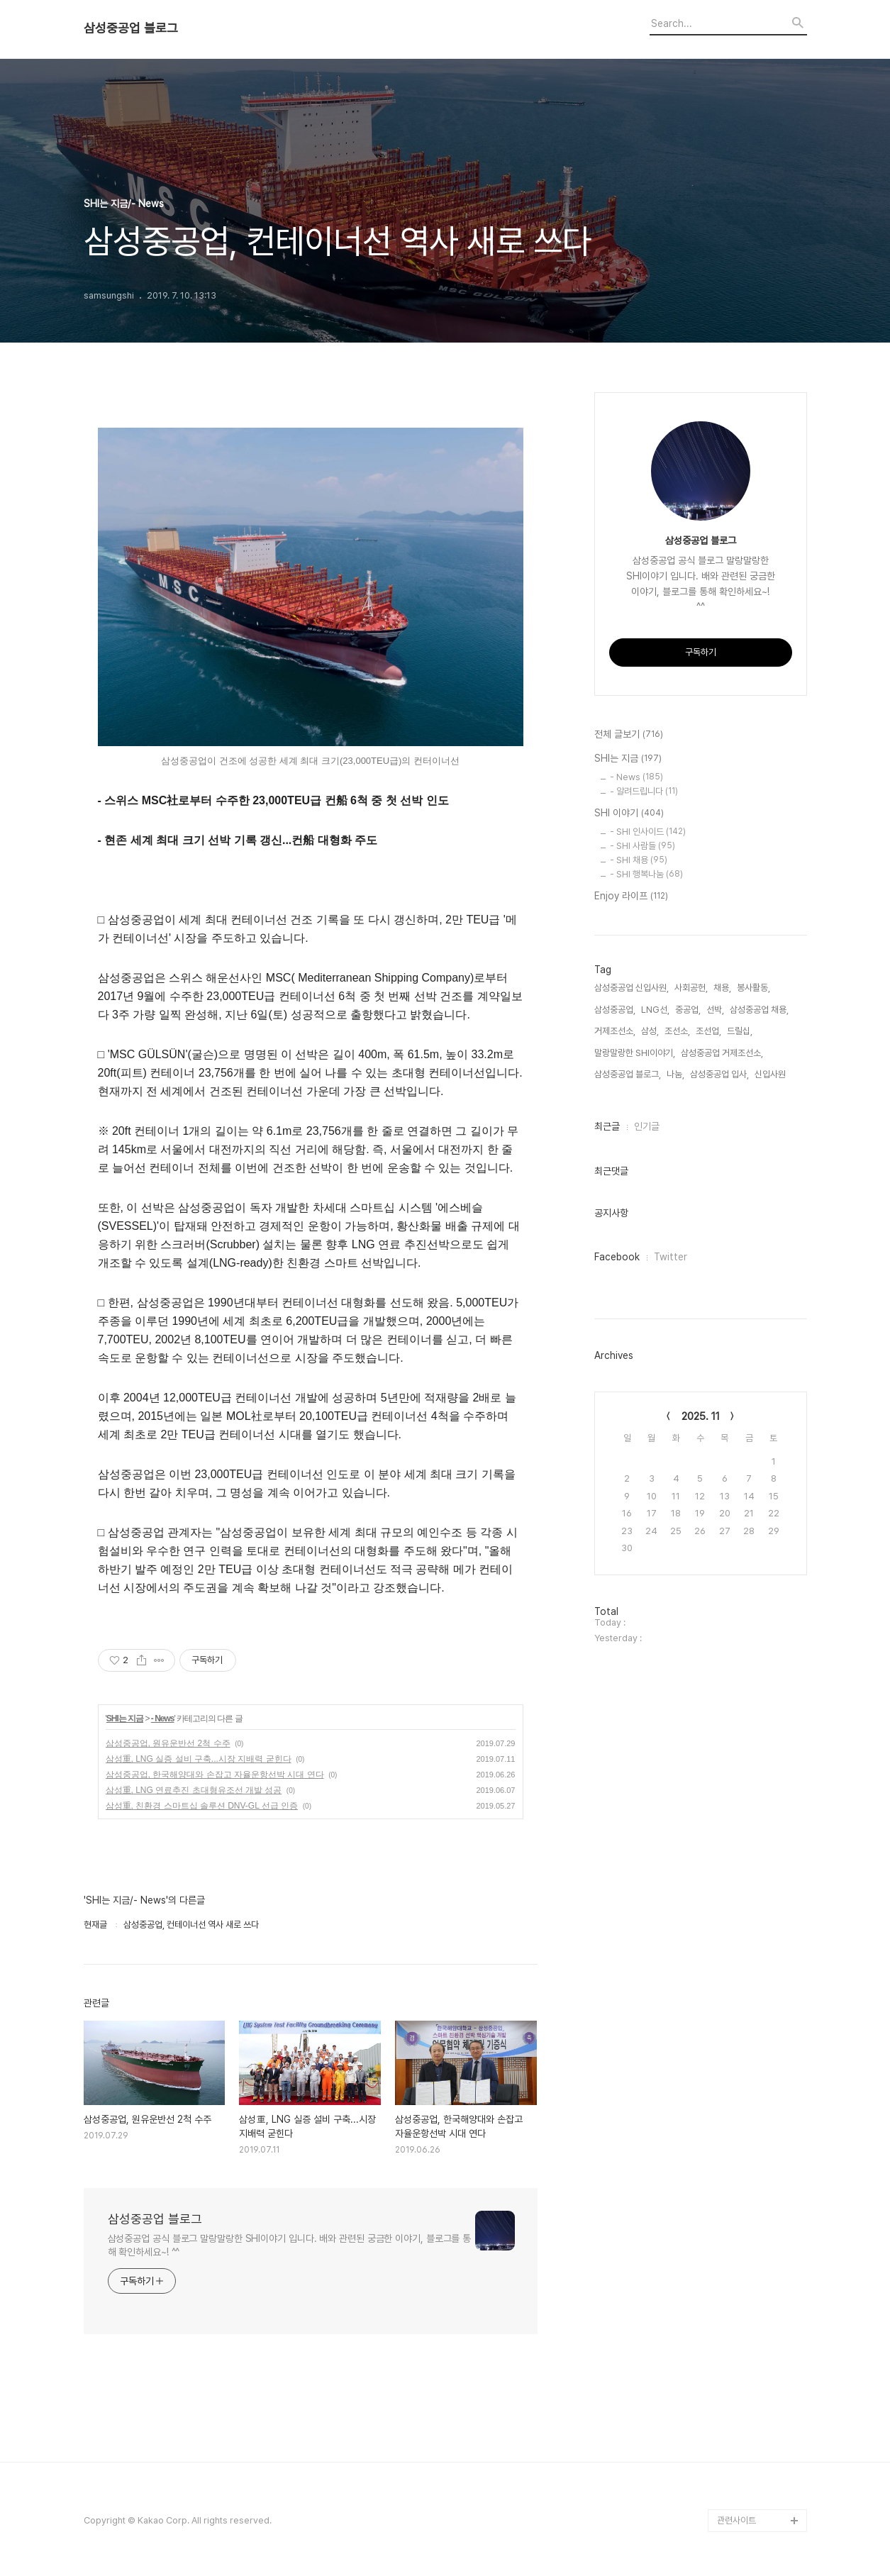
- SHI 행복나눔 (646, 874)
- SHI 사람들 (642, 845)
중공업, (688, 1009)
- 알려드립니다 (644, 791)
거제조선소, (614, 1031)
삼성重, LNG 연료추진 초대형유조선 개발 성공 (194, 1790)
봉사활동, (753, 987)
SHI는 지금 (124, 1718)
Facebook (617, 1256)
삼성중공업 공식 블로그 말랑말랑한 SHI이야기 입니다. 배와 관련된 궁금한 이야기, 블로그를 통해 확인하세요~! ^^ (290, 2245)
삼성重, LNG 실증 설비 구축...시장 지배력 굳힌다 (198, 1759)
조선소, (677, 1031)
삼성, (650, 1031)
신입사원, (771, 1074)
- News (162, 1718)
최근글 (607, 1126)
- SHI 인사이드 (648, 831)
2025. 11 (701, 1416)
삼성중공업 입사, (719, 1074)
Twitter (670, 1256)
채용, (722, 987)
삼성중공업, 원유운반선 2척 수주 (168, 1743)
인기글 (647, 1126)
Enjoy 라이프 (631, 896)
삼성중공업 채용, (759, 1009)
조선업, (708, 1031)
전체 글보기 (628, 735)
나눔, (675, 1074)
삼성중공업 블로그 (131, 28)
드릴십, (739, 1031)
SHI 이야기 (629, 813)
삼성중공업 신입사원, (631, 987)
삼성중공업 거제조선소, (722, 1053)
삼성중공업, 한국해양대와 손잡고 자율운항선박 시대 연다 (215, 1775)
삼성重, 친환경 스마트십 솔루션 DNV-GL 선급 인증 (202, 1806)
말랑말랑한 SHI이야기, (634, 1053)
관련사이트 (736, 2520)
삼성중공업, (614, 1009)
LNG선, (655, 1009)
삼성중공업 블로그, (627, 1074)
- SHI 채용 (638, 860)
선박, (715, 1009)
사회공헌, (691, 987)
